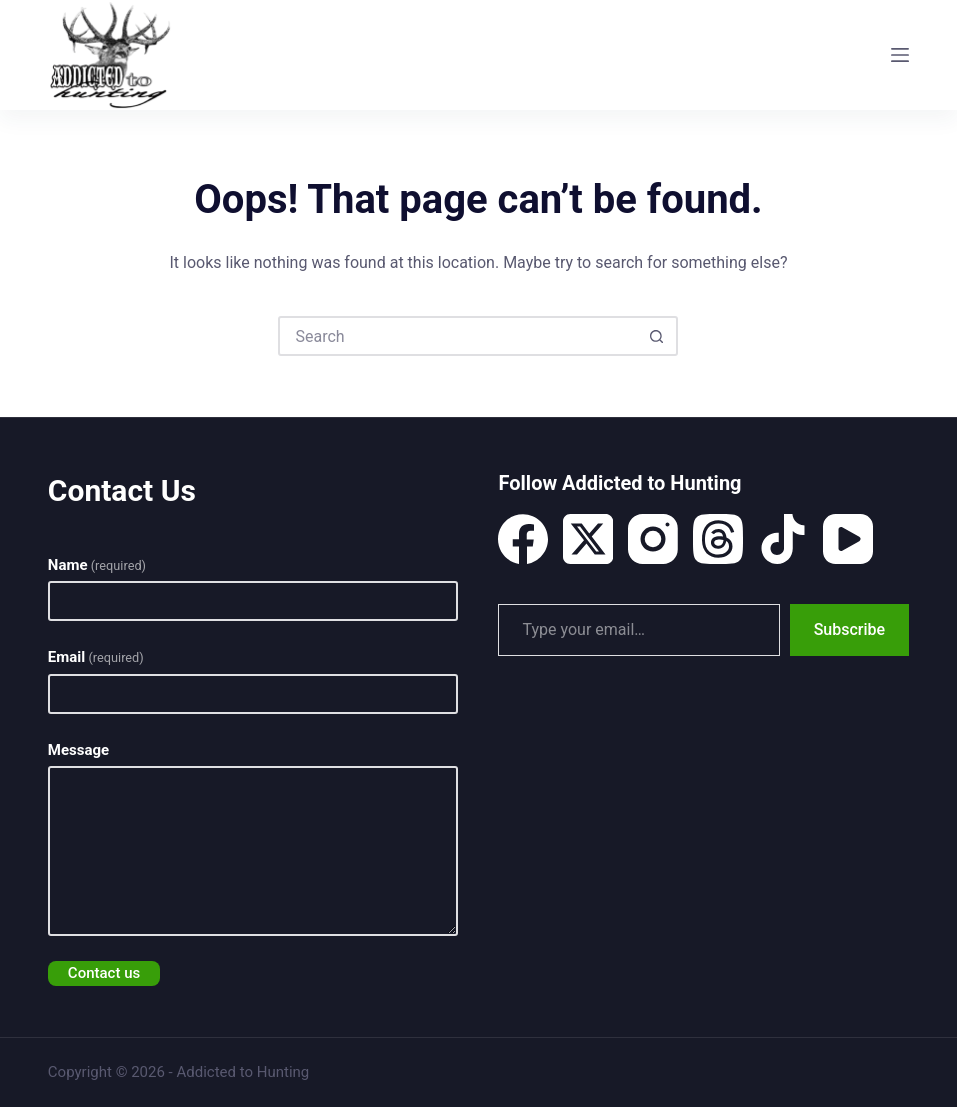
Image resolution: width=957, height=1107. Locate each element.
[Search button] (656, 336)
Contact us (104, 973)
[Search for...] (458, 336)
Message (78, 750)
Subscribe (849, 629)
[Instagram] (653, 539)
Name (97, 565)
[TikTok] (783, 539)
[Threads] (718, 539)
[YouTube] (848, 539)
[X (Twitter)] (588, 539)
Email (96, 657)
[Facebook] (523, 539)
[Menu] (900, 55)
